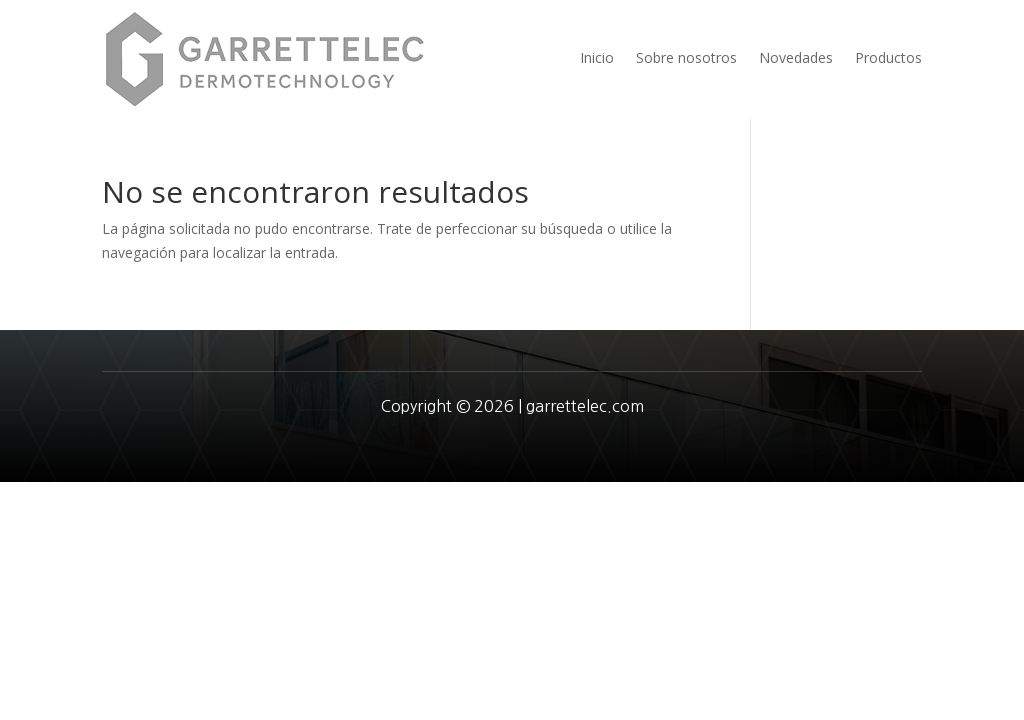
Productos (888, 57)
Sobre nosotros (686, 57)
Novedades (796, 57)
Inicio (597, 57)
